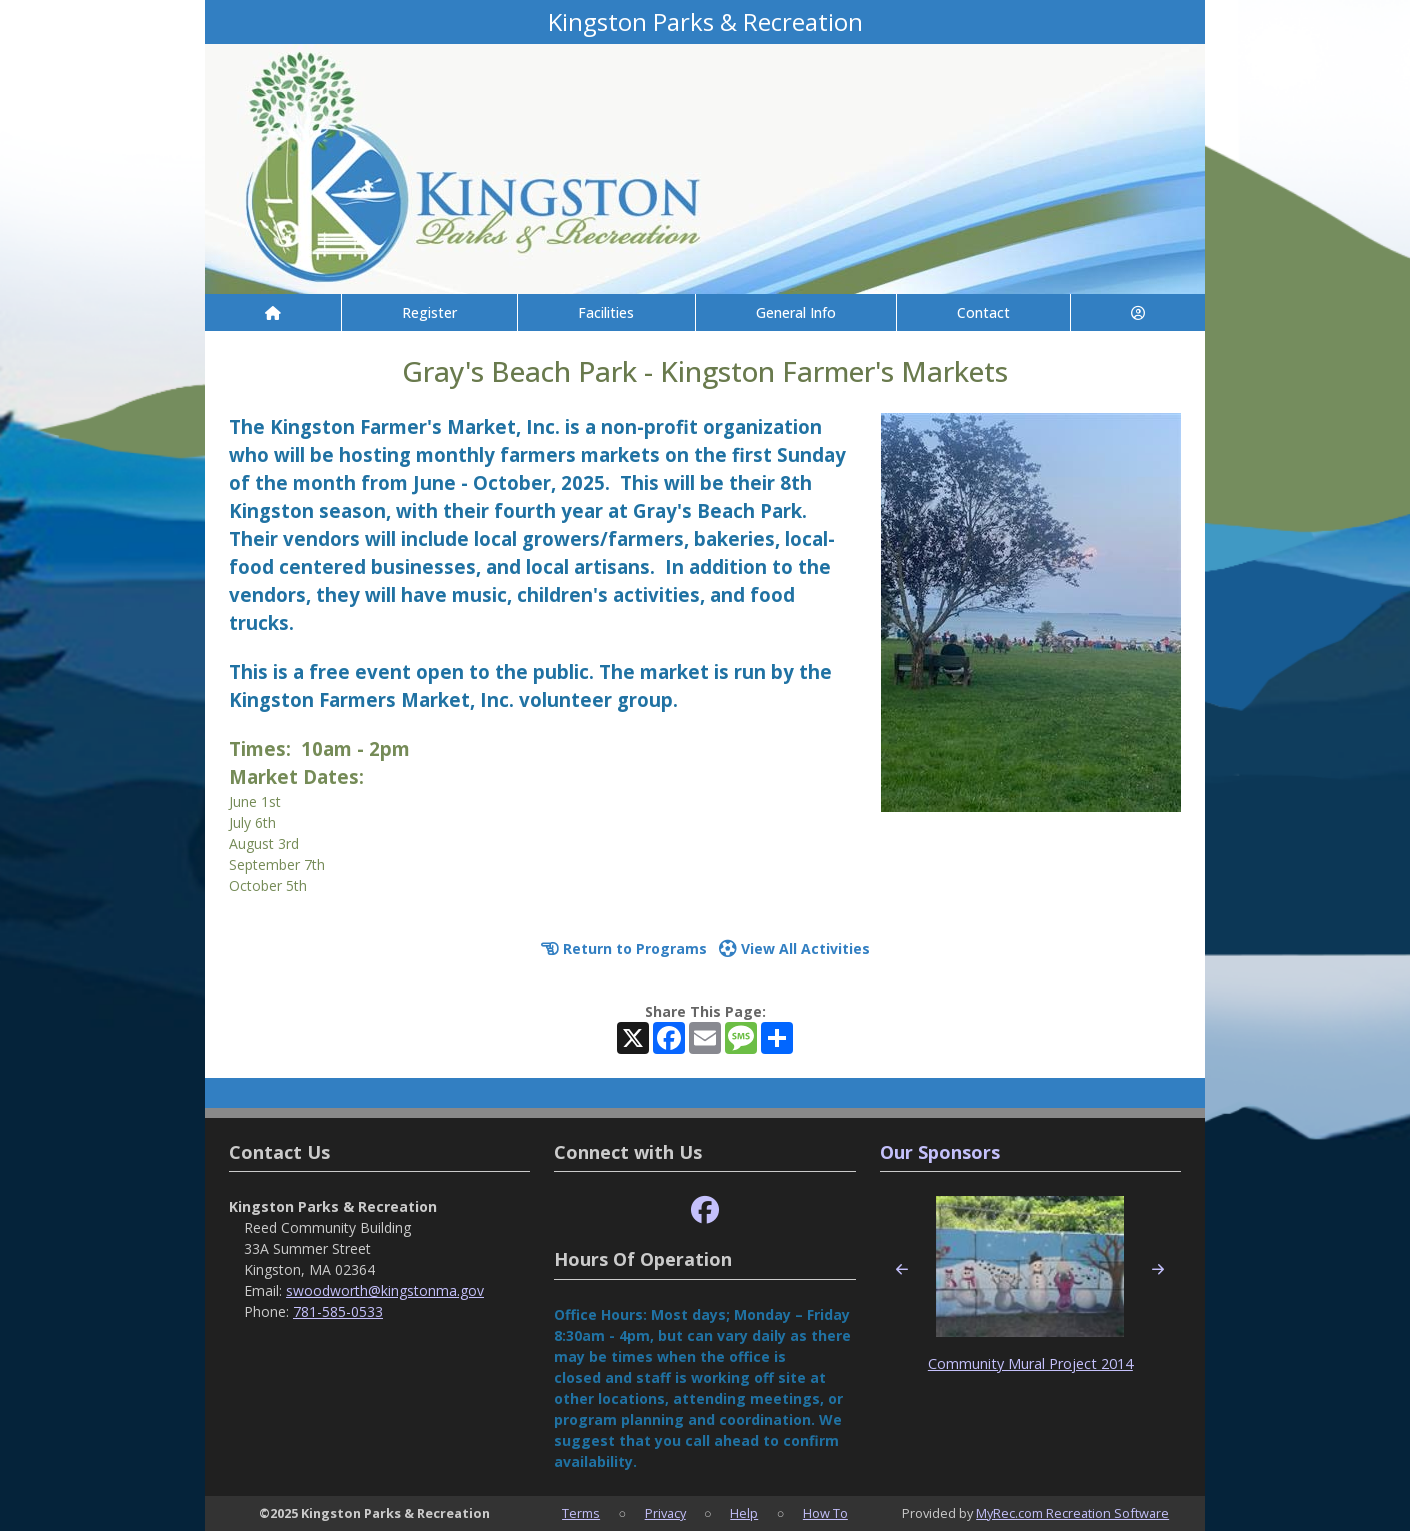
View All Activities (794, 948)
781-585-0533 (338, 1311)
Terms (581, 1513)
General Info (796, 312)
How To (825, 1513)
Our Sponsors (940, 1152)
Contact (983, 312)
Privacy (665, 1513)
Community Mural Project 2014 (1030, 1363)
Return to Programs (624, 948)
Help (744, 1513)
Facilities (606, 312)
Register (429, 312)
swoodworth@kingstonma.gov (385, 1290)
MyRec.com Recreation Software (1072, 1513)
